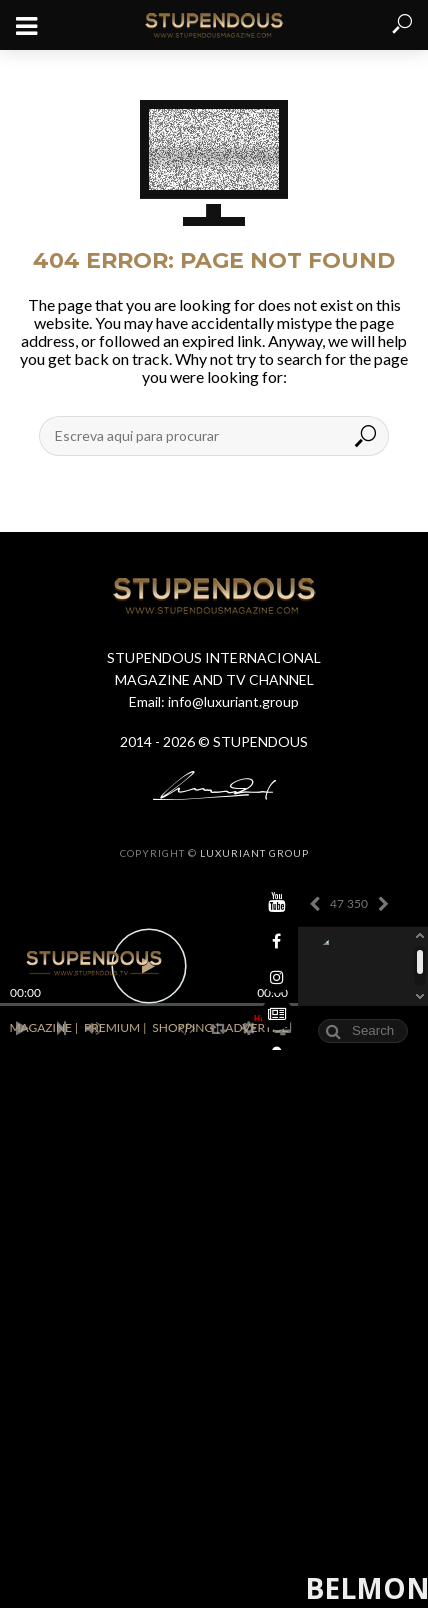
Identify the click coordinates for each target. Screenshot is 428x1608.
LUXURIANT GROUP (254, 853)
